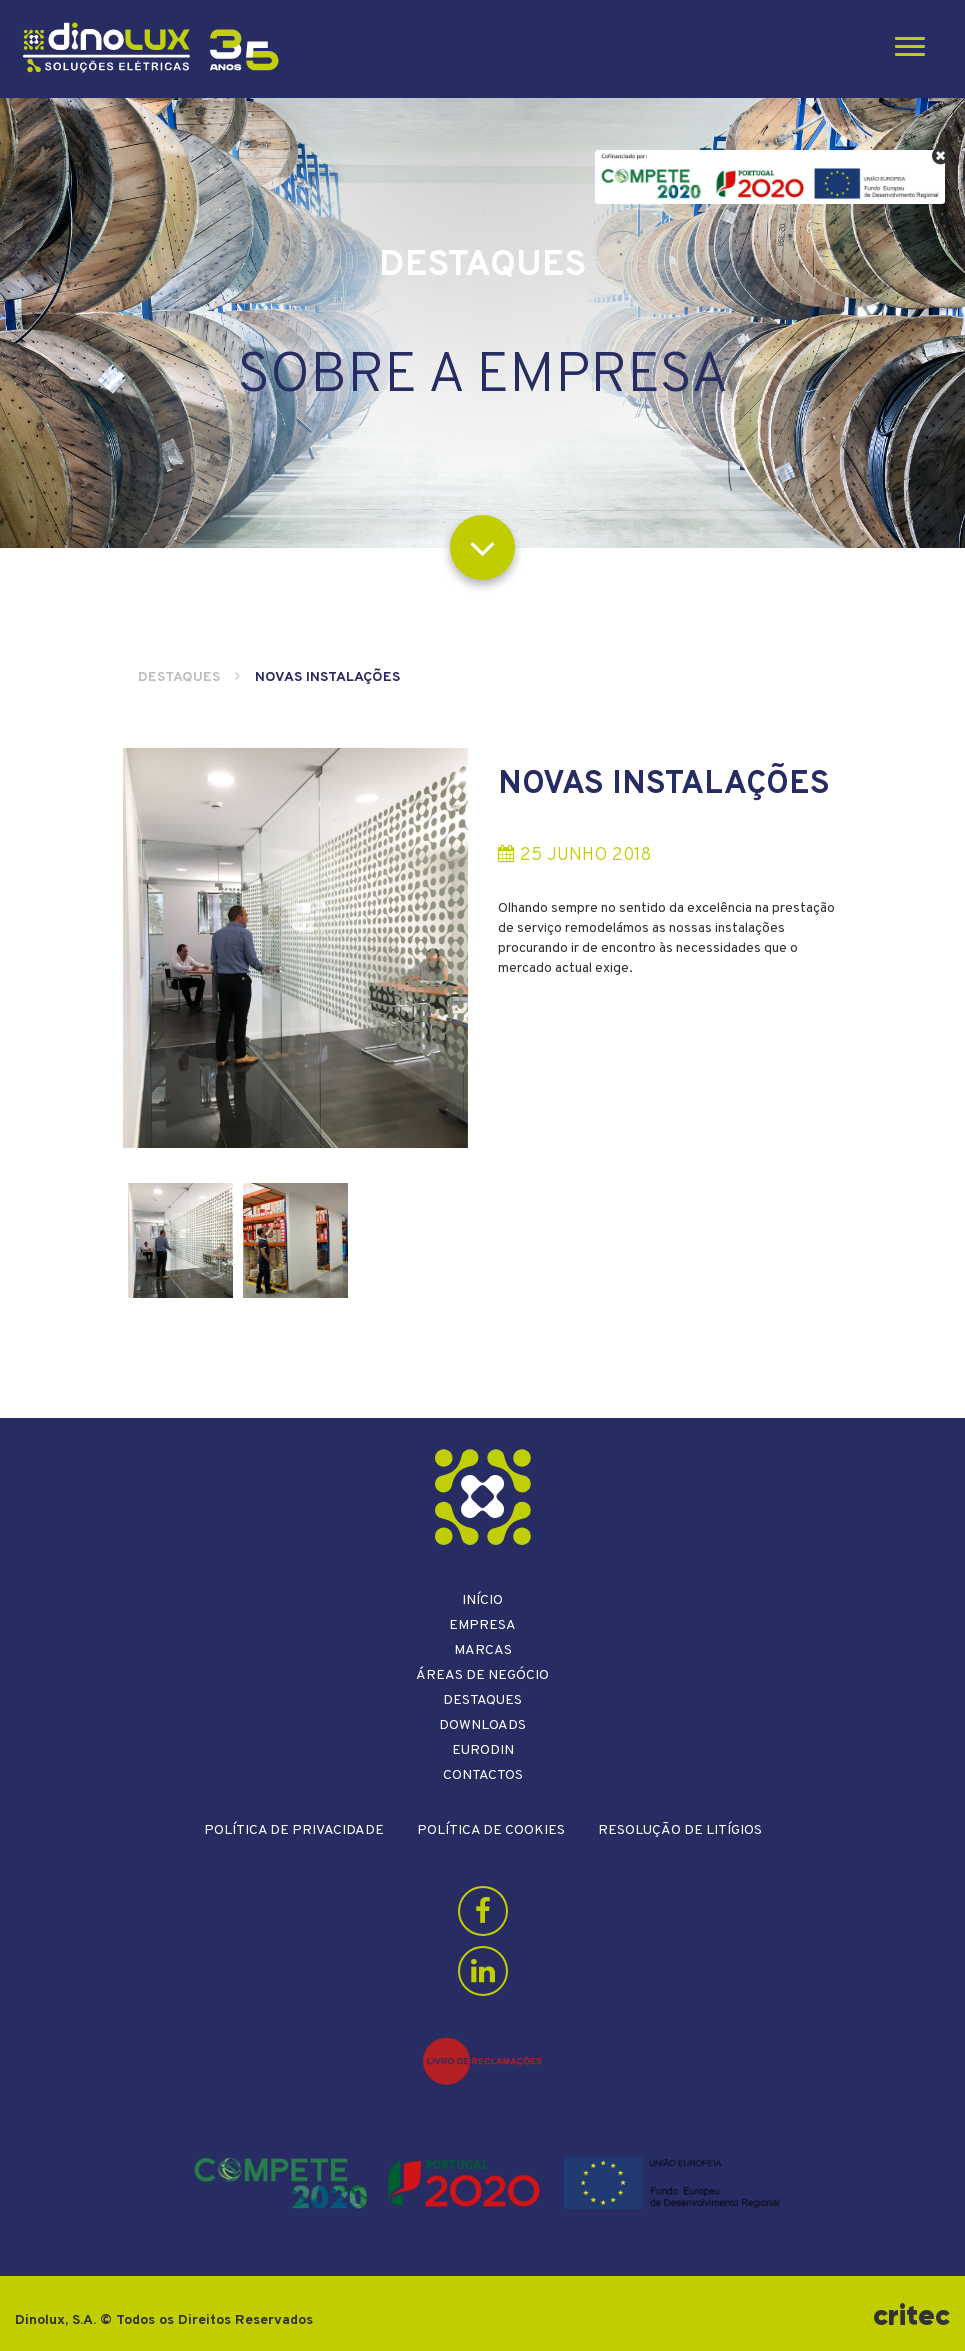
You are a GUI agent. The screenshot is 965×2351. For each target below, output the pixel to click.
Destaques (179, 677)
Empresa (482, 1625)
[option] (295, 948)
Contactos (483, 1775)
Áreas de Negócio (482, 1675)
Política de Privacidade (294, 1830)
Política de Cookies (491, 1830)
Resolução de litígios (680, 1830)
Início (482, 1600)
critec (911, 2315)
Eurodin (483, 1750)
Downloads (482, 1725)
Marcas (483, 1650)
